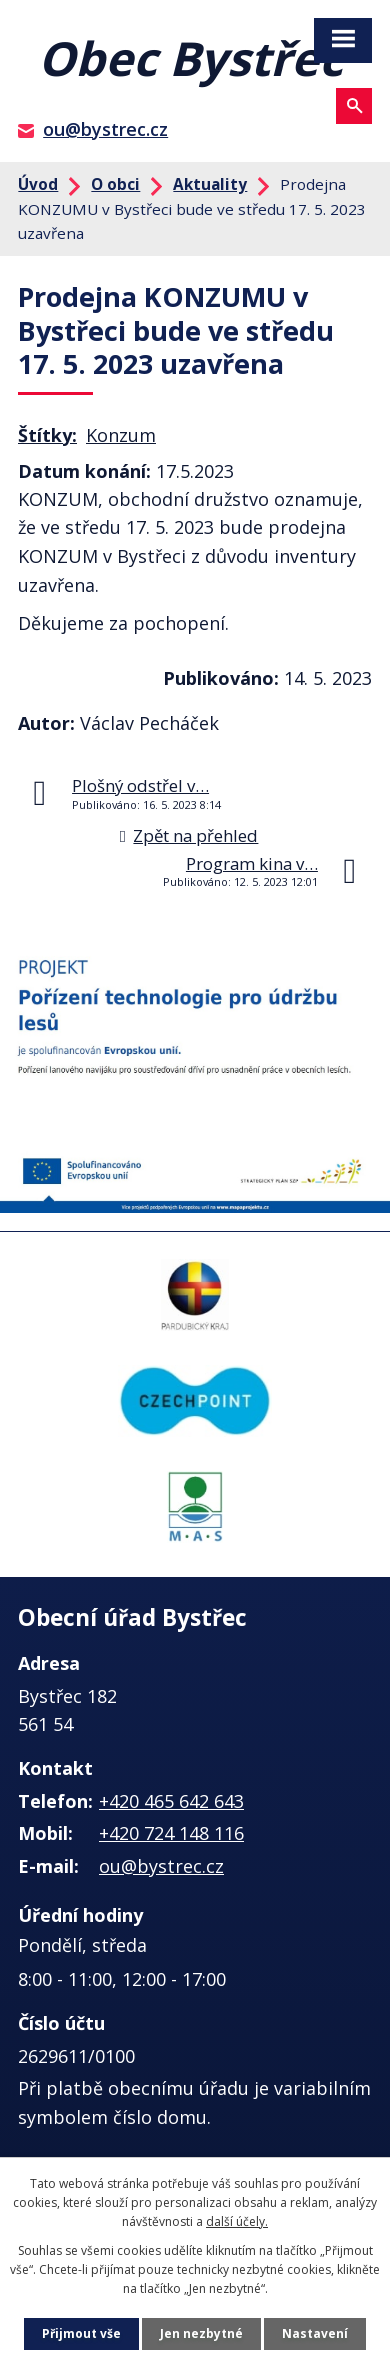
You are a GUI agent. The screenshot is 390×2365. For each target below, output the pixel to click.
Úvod (38, 184)
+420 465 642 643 (171, 1801)
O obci (115, 184)
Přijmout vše (81, 2333)
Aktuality (210, 184)
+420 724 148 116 (171, 1833)
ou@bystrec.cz (105, 129)
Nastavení (315, 2333)
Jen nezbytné (201, 2333)
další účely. (237, 2221)
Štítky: (47, 435)
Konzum (121, 435)
